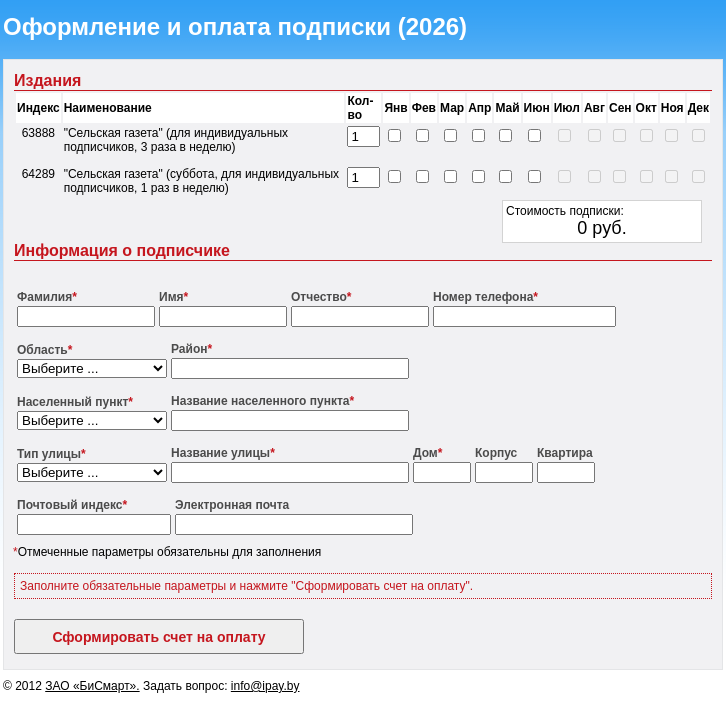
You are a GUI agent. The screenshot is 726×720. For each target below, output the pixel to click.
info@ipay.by (265, 686)
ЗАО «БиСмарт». (92, 686)
